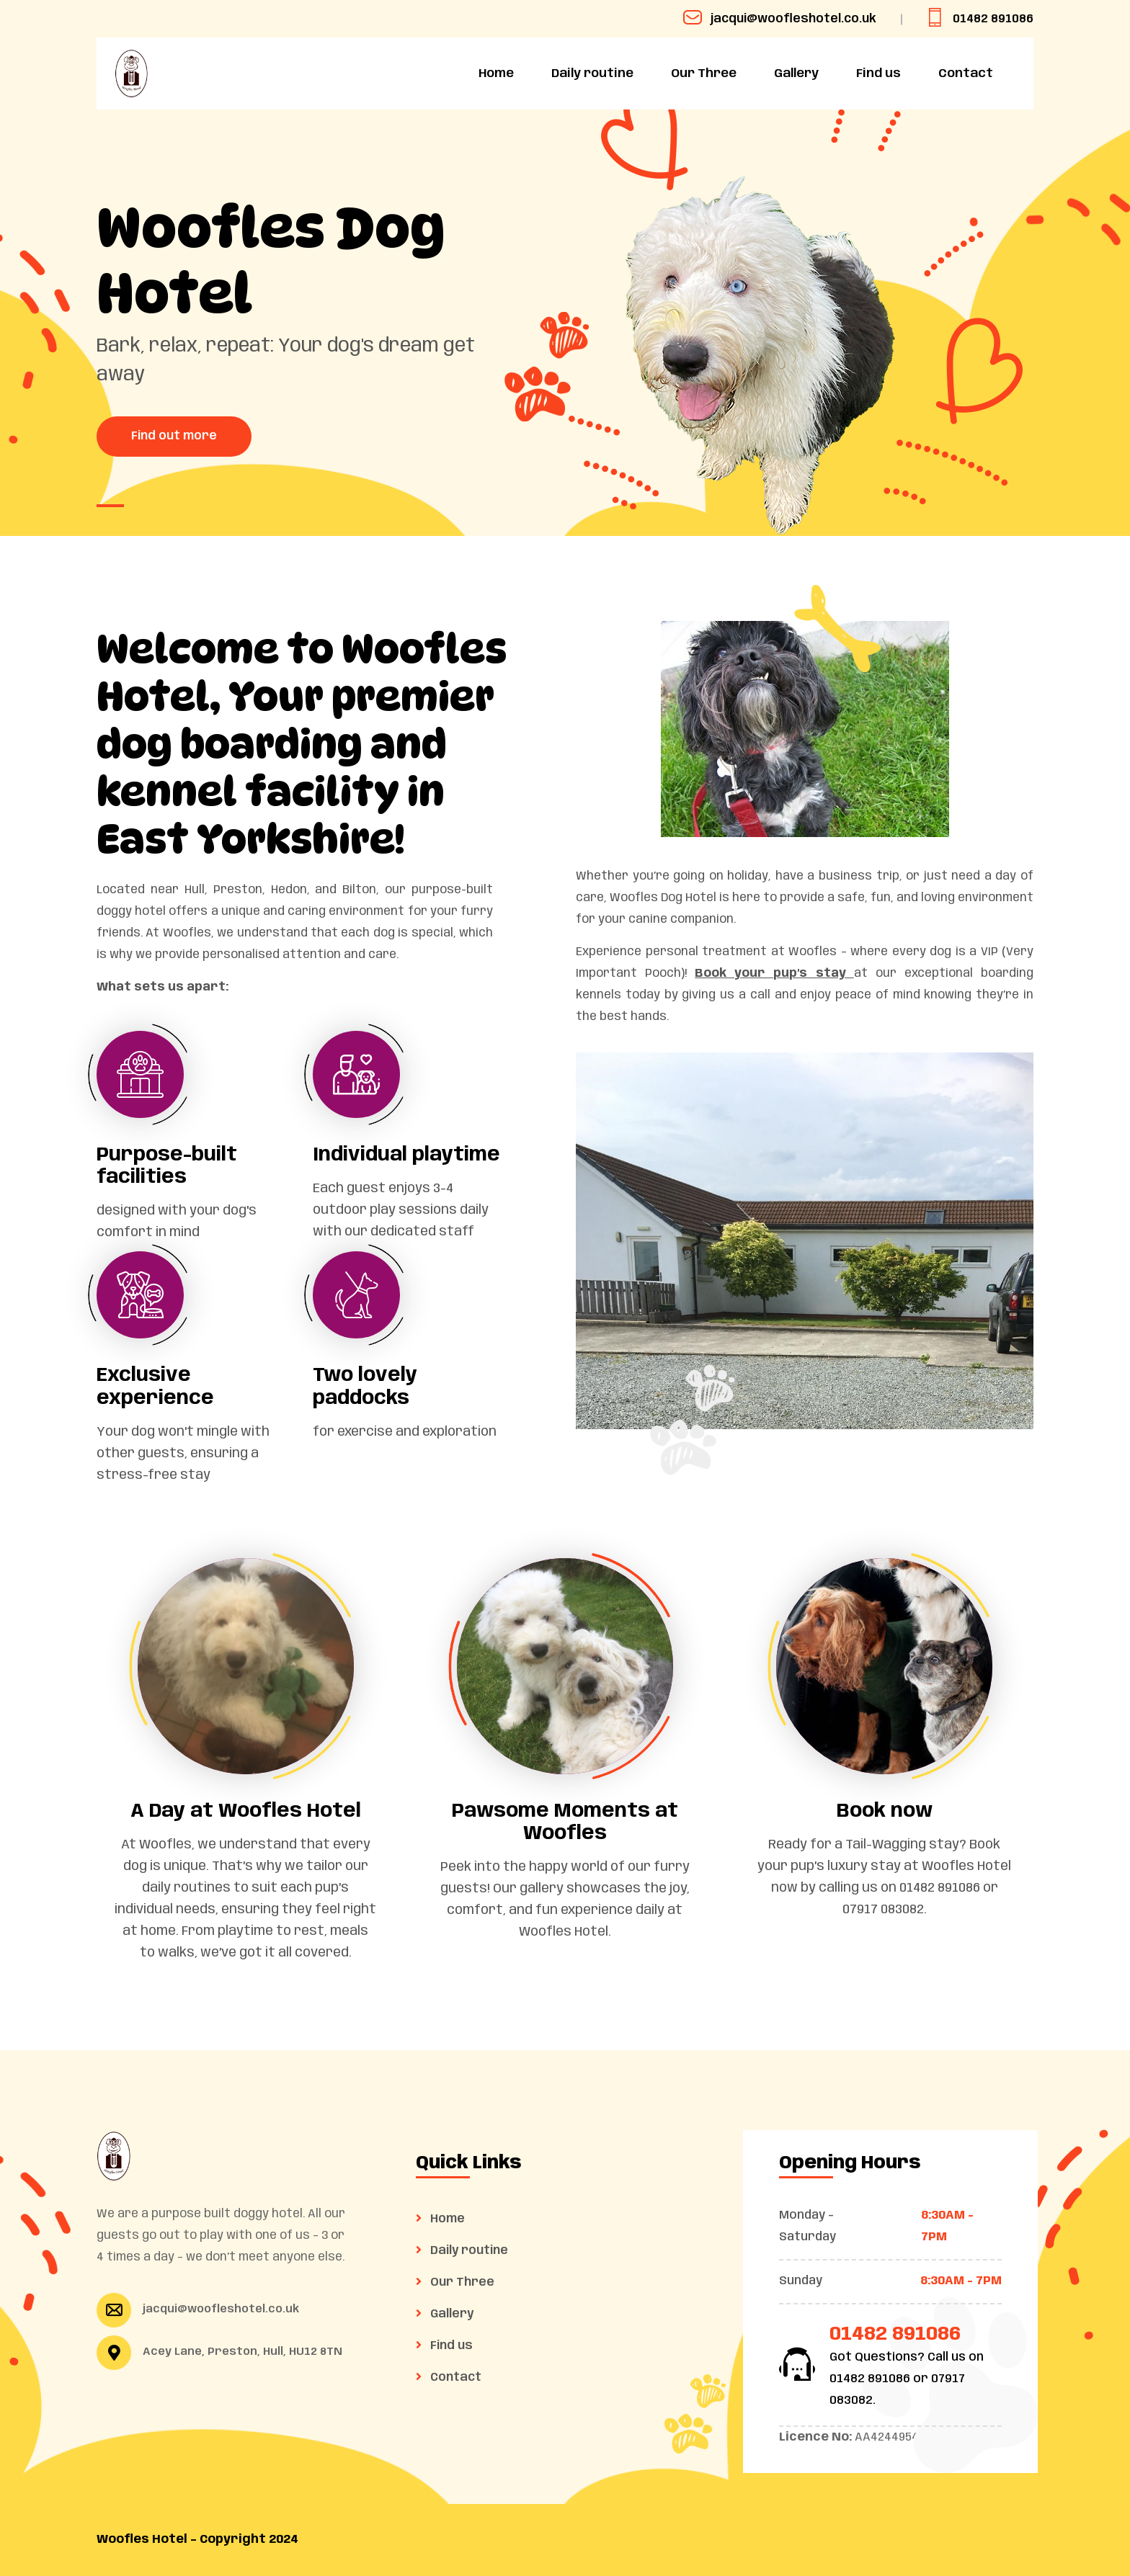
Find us (878, 73)
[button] (110, 505)
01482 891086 (979, 19)
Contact (965, 73)
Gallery (796, 73)
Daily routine (592, 73)
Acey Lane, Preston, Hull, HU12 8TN (242, 2352)
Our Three (704, 73)
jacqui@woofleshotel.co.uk (779, 19)
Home (496, 73)
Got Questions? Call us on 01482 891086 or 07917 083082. (906, 2379)
